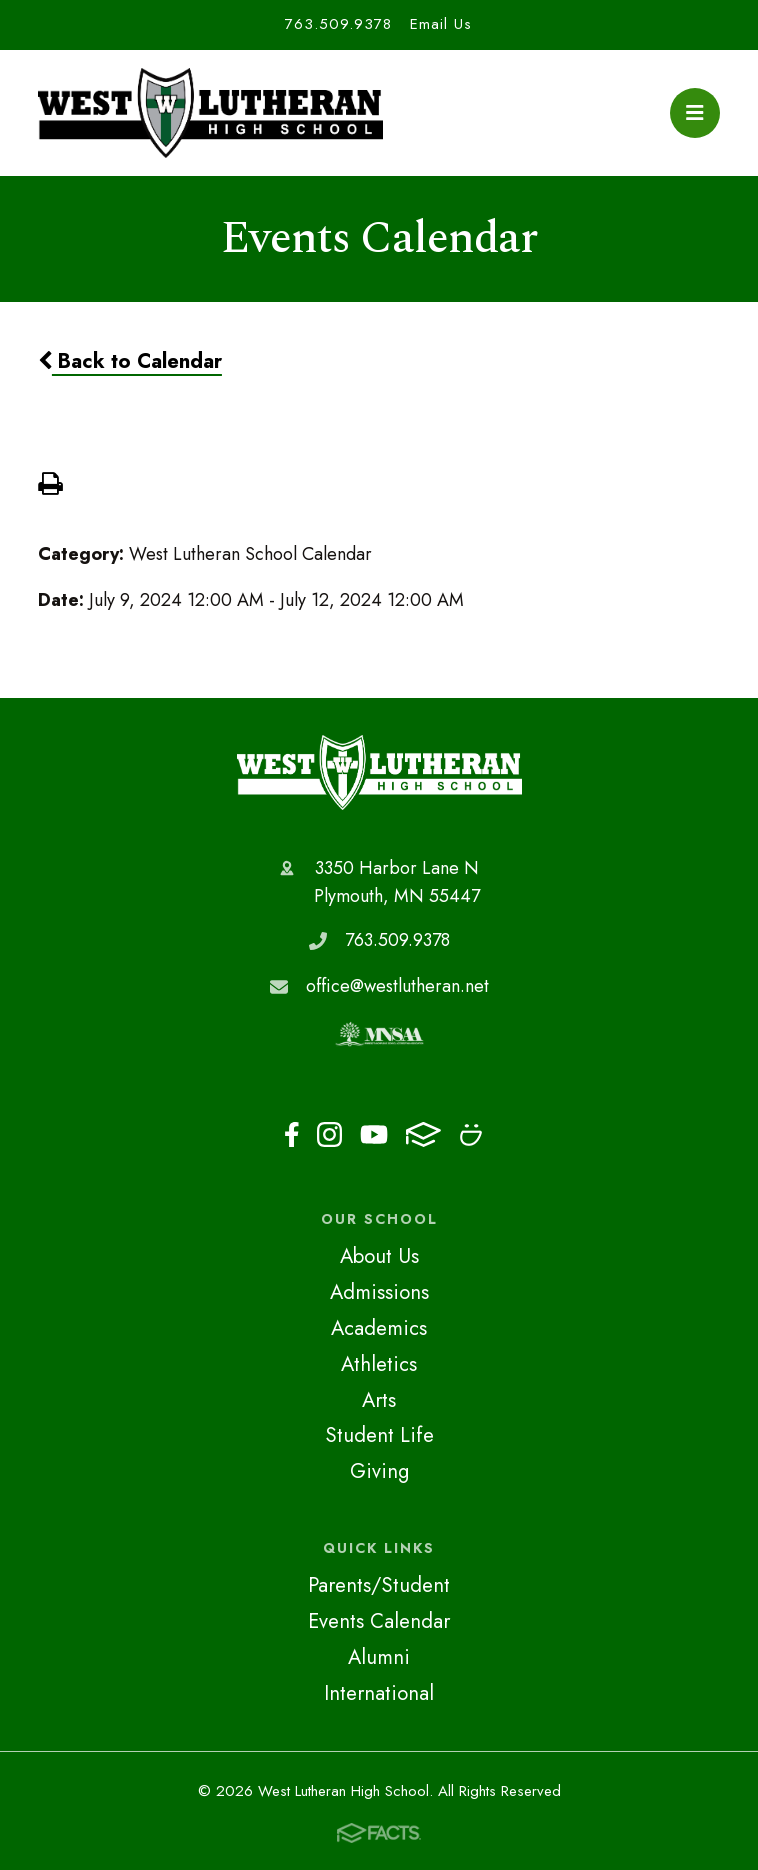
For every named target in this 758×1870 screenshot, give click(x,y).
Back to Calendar (130, 361)
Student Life (379, 1435)
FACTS (423, 1134)
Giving (379, 1471)
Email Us (441, 24)
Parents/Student (379, 1585)
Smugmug (471, 1135)
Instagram (329, 1134)
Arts (379, 1400)
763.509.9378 (338, 24)
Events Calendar (379, 1621)
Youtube (374, 1134)
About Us (379, 1256)
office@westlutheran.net (397, 986)
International (379, 1693)
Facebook (292, 1134)
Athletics (379, 1364)
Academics (379, 1328)
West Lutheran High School (379, 772)
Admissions (379, 1292)
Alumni (379, 1657)
